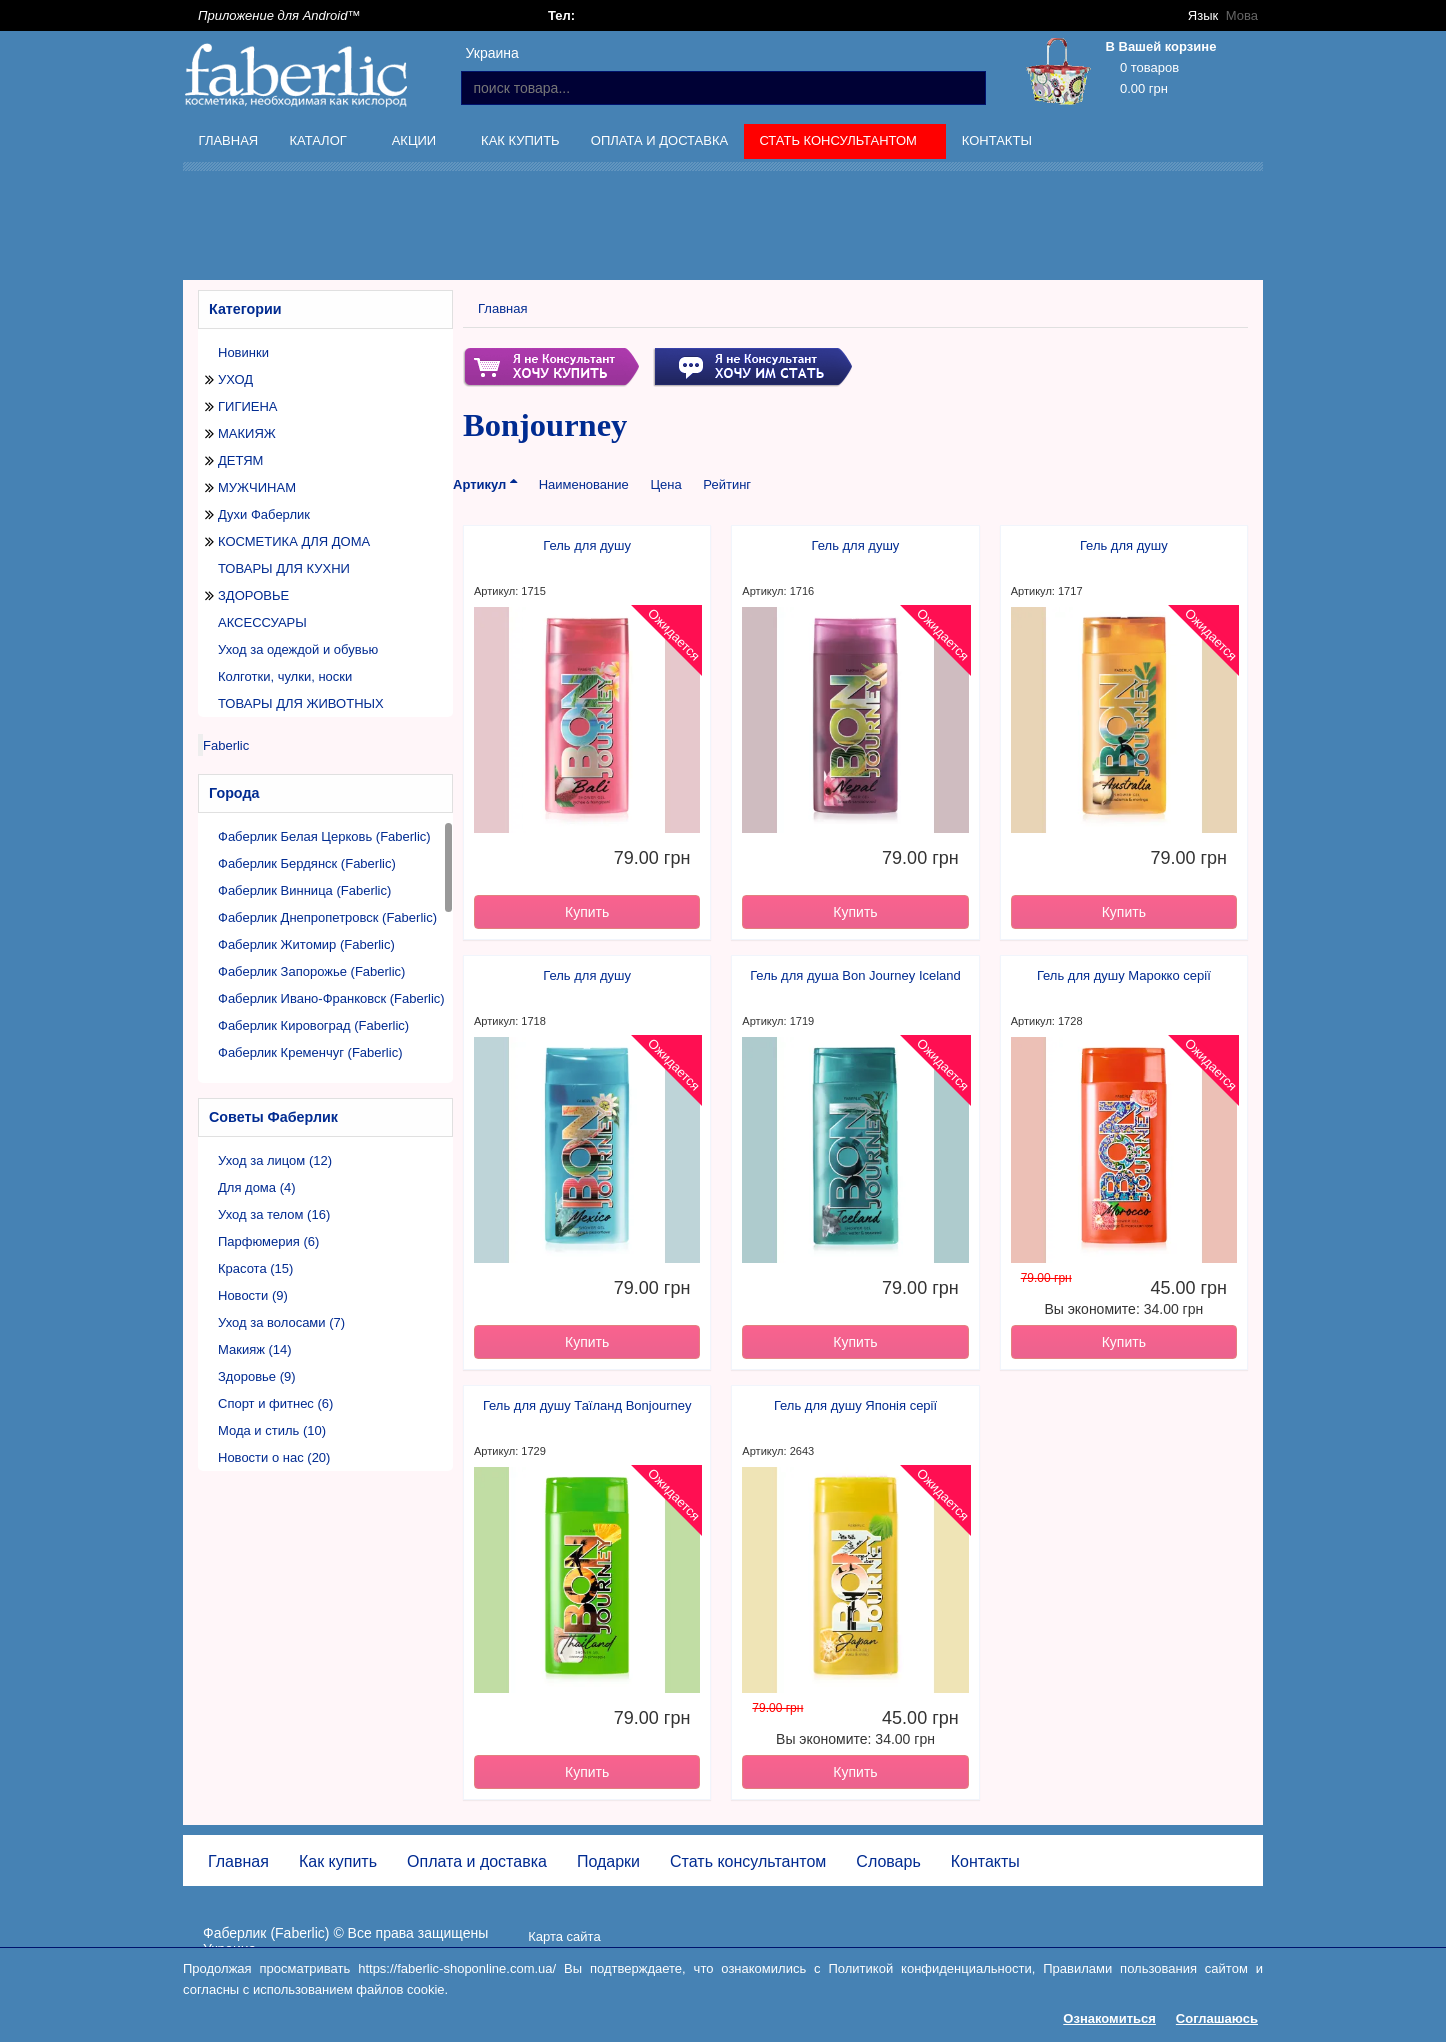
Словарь (888, 1861)
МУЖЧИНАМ (257, 487)
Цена (665, 484)
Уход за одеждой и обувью (298, 649)
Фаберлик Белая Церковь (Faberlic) (324, 836)
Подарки (608, 1861)
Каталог (320, 144)
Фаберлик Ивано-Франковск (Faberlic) (331, 998)
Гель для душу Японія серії (855, 1405)
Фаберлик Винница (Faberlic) (304, 890)
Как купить (520, 140)
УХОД (235, 379)
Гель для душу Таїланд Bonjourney (587, 1405)
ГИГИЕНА (248, 406)
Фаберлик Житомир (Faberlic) (306, 944)
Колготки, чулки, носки (285, 676)
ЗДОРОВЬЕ (253, 595)
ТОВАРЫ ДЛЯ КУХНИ (284, 568)
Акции (416, 144)
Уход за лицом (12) (275, 1160)
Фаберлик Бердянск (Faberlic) (307, 863)
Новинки (243, 352)
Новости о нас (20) (274, 1457)
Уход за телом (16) (274, 1214)
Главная (229, 140)
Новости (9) (253, 1295)
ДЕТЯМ (240, 460)
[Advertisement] (723, 229)
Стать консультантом (840, 144)
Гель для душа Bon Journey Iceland (855, 975)
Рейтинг (727, 484)
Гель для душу (587, 545)
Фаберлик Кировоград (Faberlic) (313, 1025)
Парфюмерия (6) (268, 1241)
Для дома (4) (257, 1187)
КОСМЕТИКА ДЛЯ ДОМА (294, 541)
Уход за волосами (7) (281, 1322)
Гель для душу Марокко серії (1124, 975)
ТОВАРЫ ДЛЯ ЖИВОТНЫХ (301, 703)
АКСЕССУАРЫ (262, 622)
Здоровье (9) (257, 1376)
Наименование (584, 484)
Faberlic (226, 745)
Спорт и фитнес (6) (275, 1403)
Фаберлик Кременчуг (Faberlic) (310, 1052)
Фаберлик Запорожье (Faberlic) (311, 971)
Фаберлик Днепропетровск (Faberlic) (327, 917)
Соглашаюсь (1217, 2018)
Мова (1242, 15)
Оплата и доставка (659, 140)
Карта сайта (564, 1936)
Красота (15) (255, 1268)
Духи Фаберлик (264, 514)
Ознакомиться (1109, 2018)
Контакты (997, 140)
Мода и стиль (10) (272, 1430)
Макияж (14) (255, 1349)
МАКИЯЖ (247, 433)
